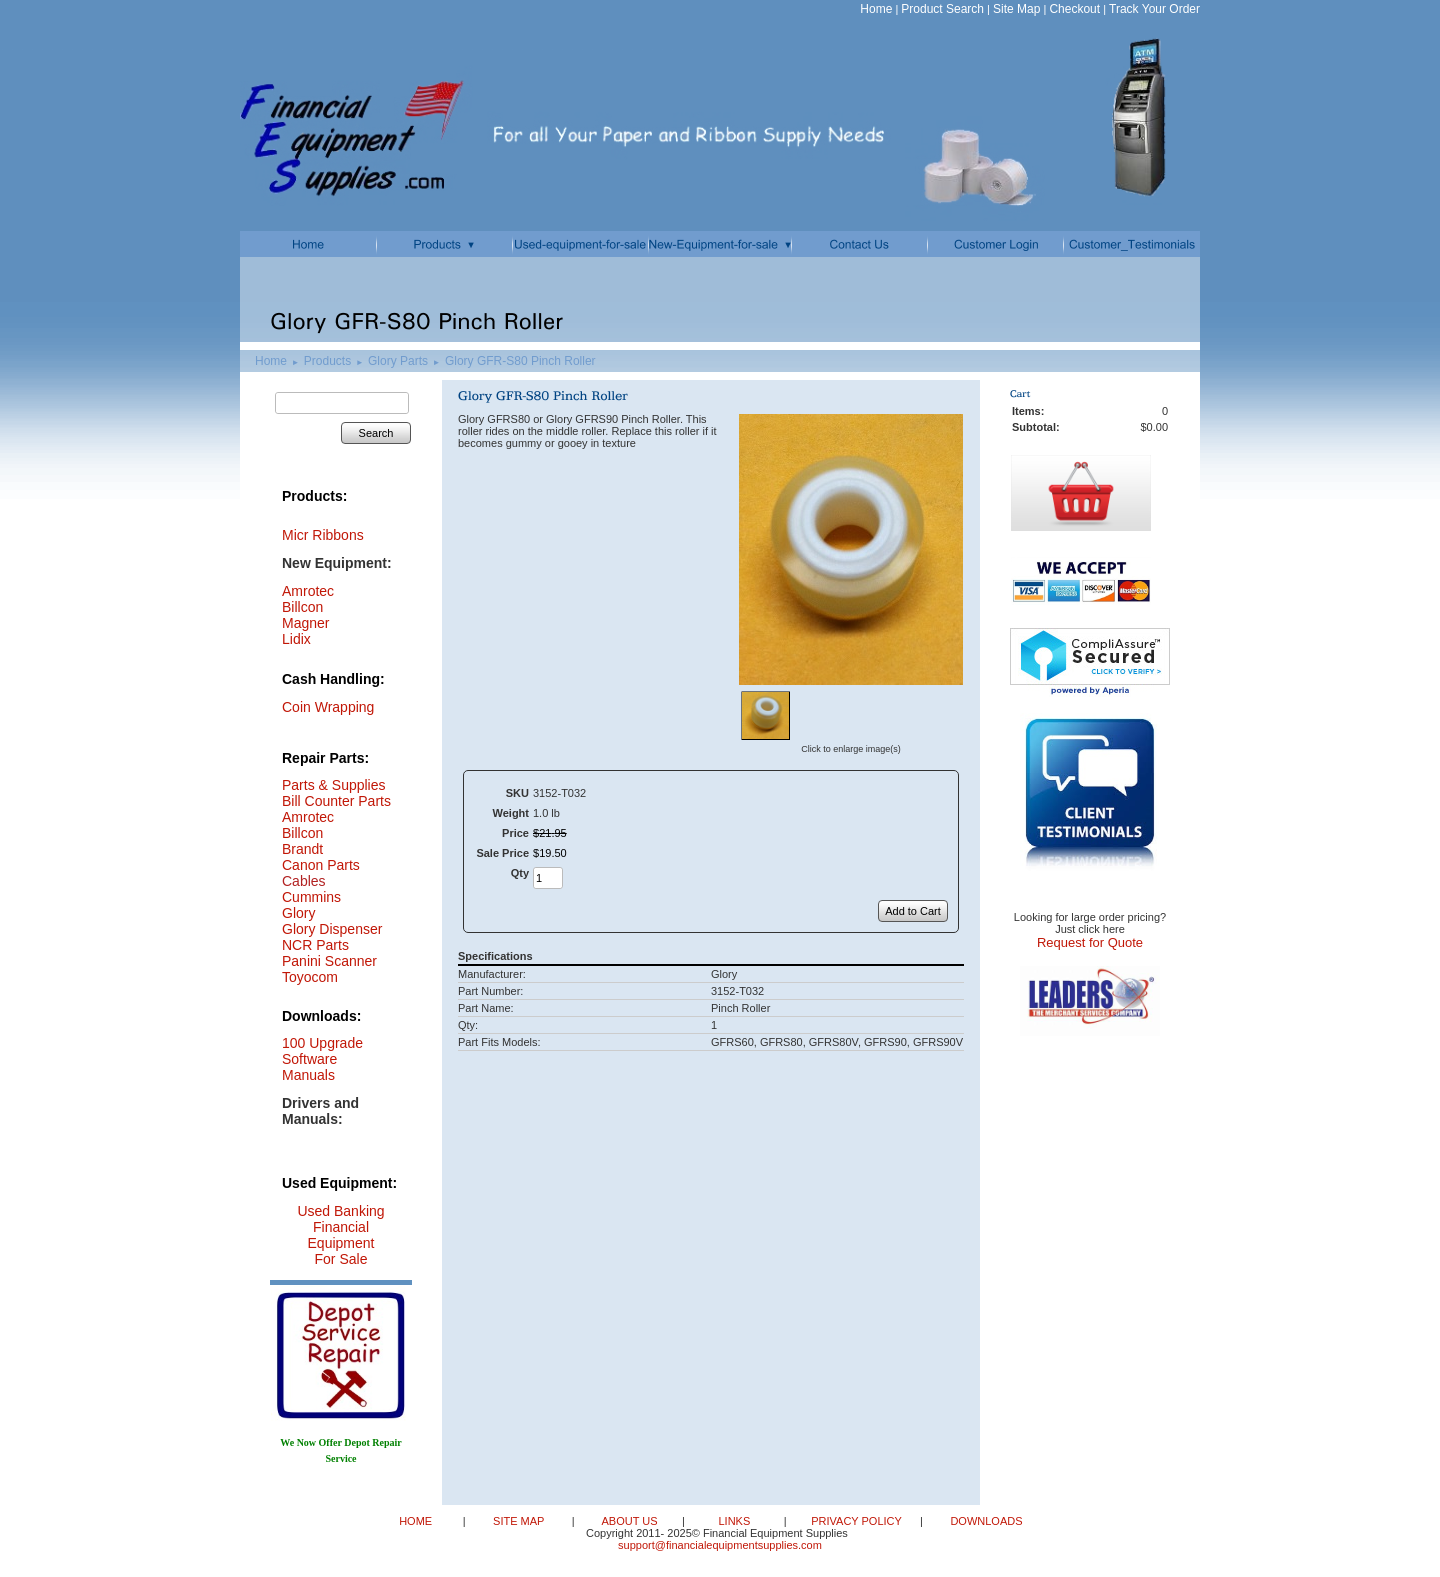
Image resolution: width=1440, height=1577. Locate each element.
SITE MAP (520, 1521)
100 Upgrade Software (322, 1051)
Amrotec (308, 817)
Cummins (311, 897)
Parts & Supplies (334, 785)
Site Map (1016, 9)
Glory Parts (398, 361)
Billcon (302, 607)
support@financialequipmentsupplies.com (720, 1545)
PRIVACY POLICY (858, 1521)
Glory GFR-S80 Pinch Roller (520, 361)
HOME (417, 1521)
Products (327, 361)
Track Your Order (1154, 9)
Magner (305, 623)
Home (876, 9)
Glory (298, 913)
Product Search (942, 9)
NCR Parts (315, 945)
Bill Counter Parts (336, 801)
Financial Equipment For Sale (341, 1243)
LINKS (735, 1521)
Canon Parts (321, 865)
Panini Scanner (329, 961)
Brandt (302, 849)
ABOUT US (630, 1521)
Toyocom (310, 977)
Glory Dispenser (332, 929)
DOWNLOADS (984, 1521)
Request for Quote (1090, 942)
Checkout (1074, 9)
